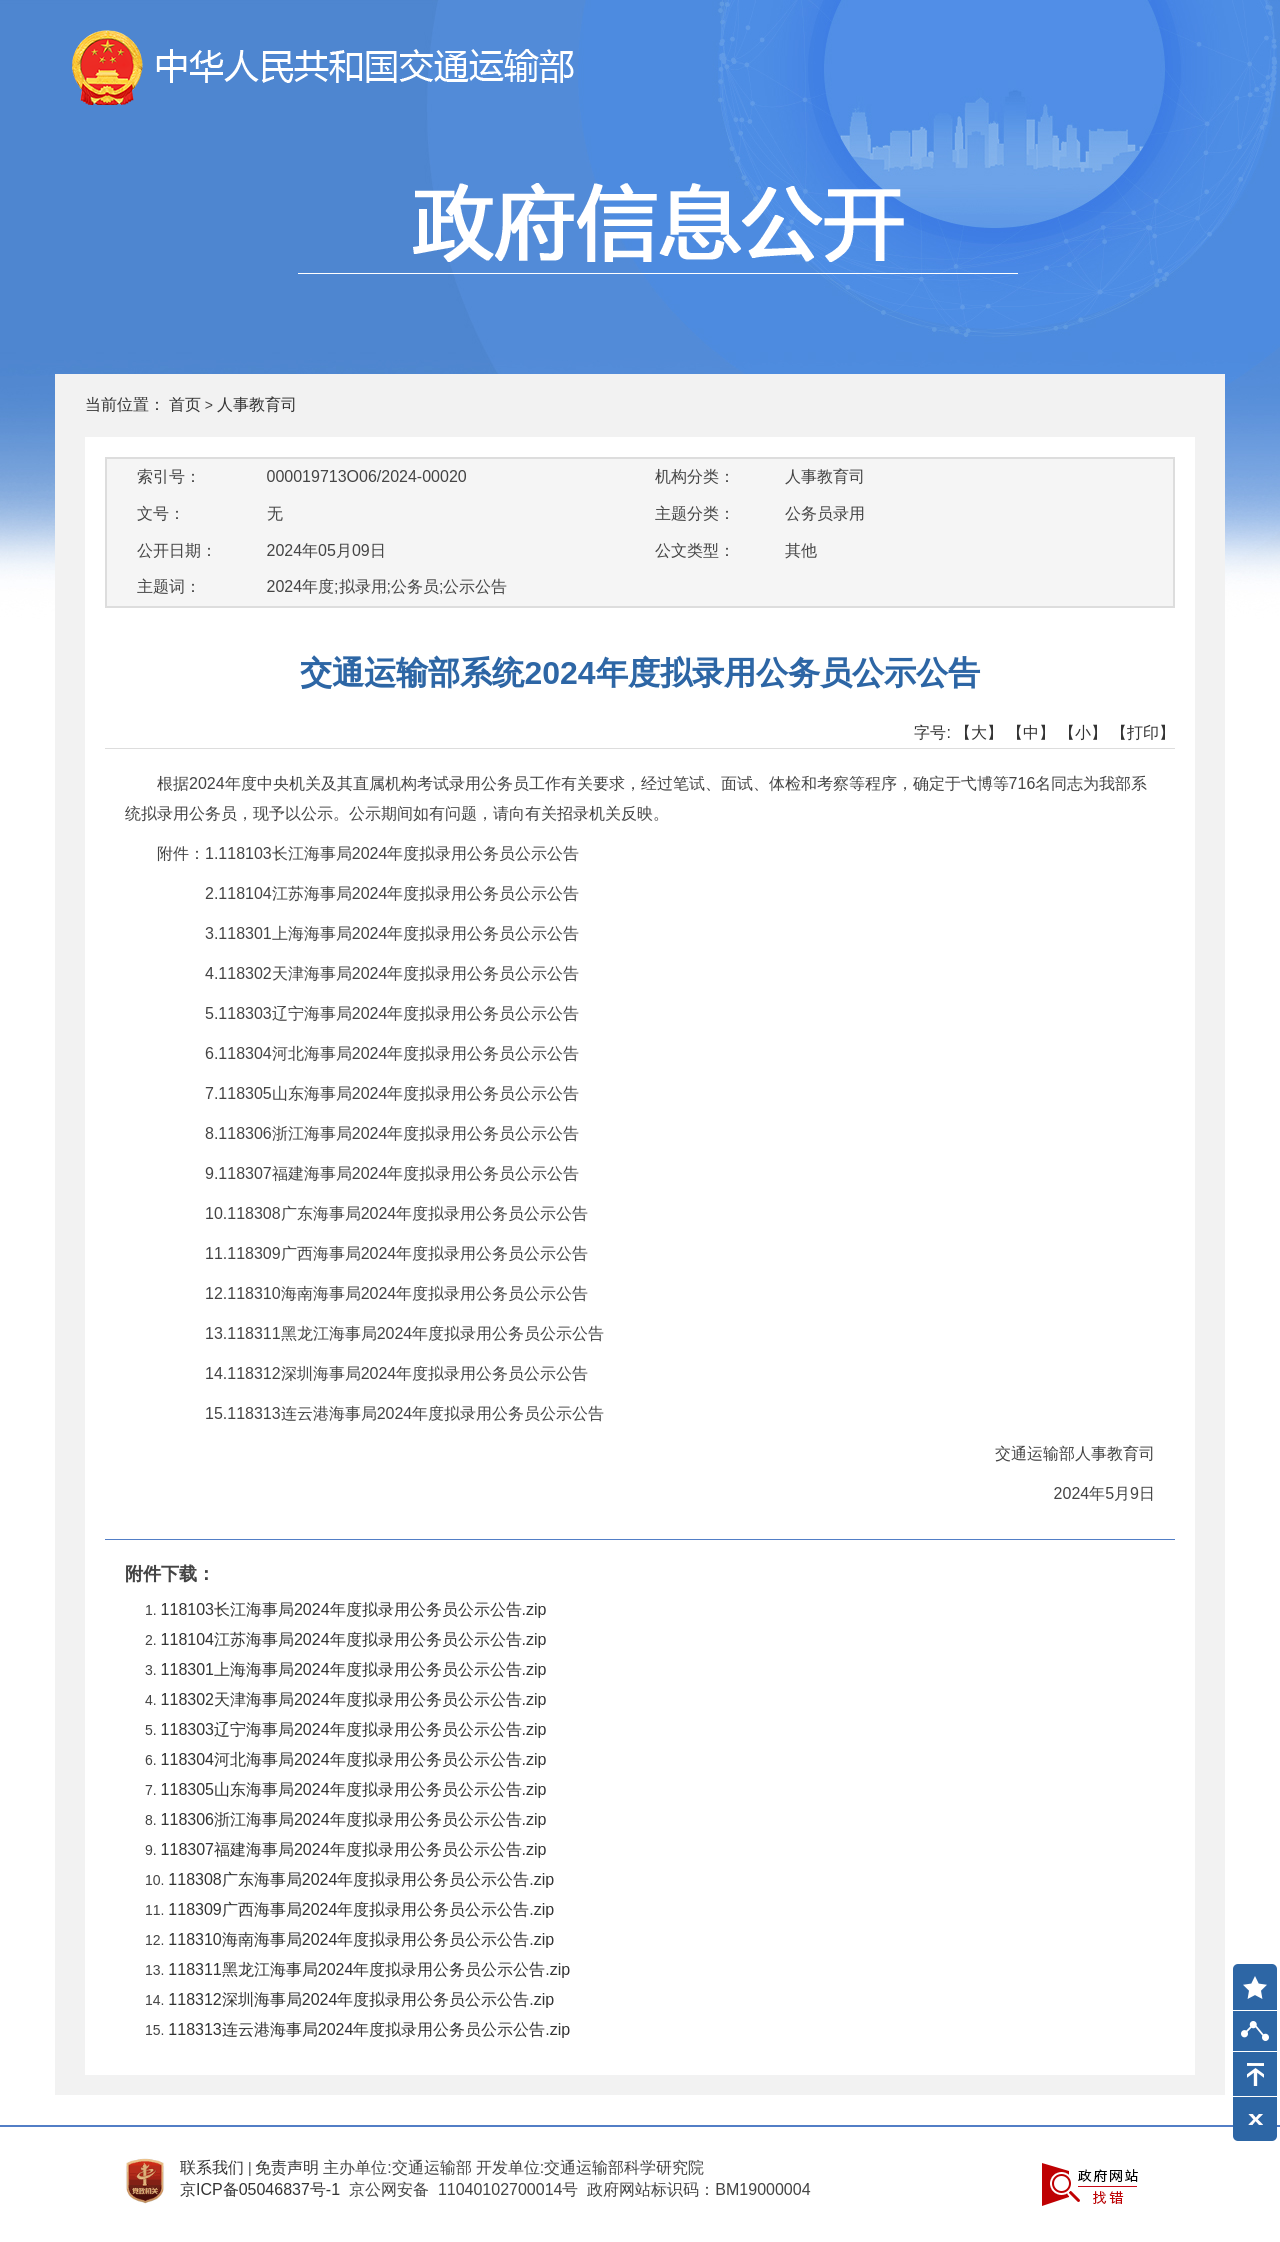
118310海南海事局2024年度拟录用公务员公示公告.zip (361, 1939)
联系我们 (212, 2167)
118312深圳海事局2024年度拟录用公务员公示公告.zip (361, 1999)
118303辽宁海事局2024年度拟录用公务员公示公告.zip (354, 1729)
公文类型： (695, 550)
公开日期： (177, 550)
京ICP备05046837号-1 (260, 2189)
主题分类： (695, 513)
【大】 (979, 732)
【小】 (1083, 732)
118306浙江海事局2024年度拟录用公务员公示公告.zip (354, 1819)
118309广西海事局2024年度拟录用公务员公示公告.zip (361, 1909)
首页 (185, 404)
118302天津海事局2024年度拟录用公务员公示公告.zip (354, 1699)
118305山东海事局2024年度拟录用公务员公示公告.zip (354, 1789)
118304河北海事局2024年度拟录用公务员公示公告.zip (354, 1759)
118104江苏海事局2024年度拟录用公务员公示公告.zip (354, 1639)
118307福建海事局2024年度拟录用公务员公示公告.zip (354, 1849)
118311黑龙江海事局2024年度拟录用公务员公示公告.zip (369, 1969)
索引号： (169, 476)
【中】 (1031, 732)
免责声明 (287, 2167)
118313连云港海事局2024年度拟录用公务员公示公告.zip (369, 2029)
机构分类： (695, 476)
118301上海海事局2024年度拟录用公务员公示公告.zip (354, 1669)
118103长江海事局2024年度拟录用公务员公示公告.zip (354, 1609)
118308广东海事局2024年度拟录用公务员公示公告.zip (361, 1879)
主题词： (169, 586)
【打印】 (1143, 732)
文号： (161, 513)
